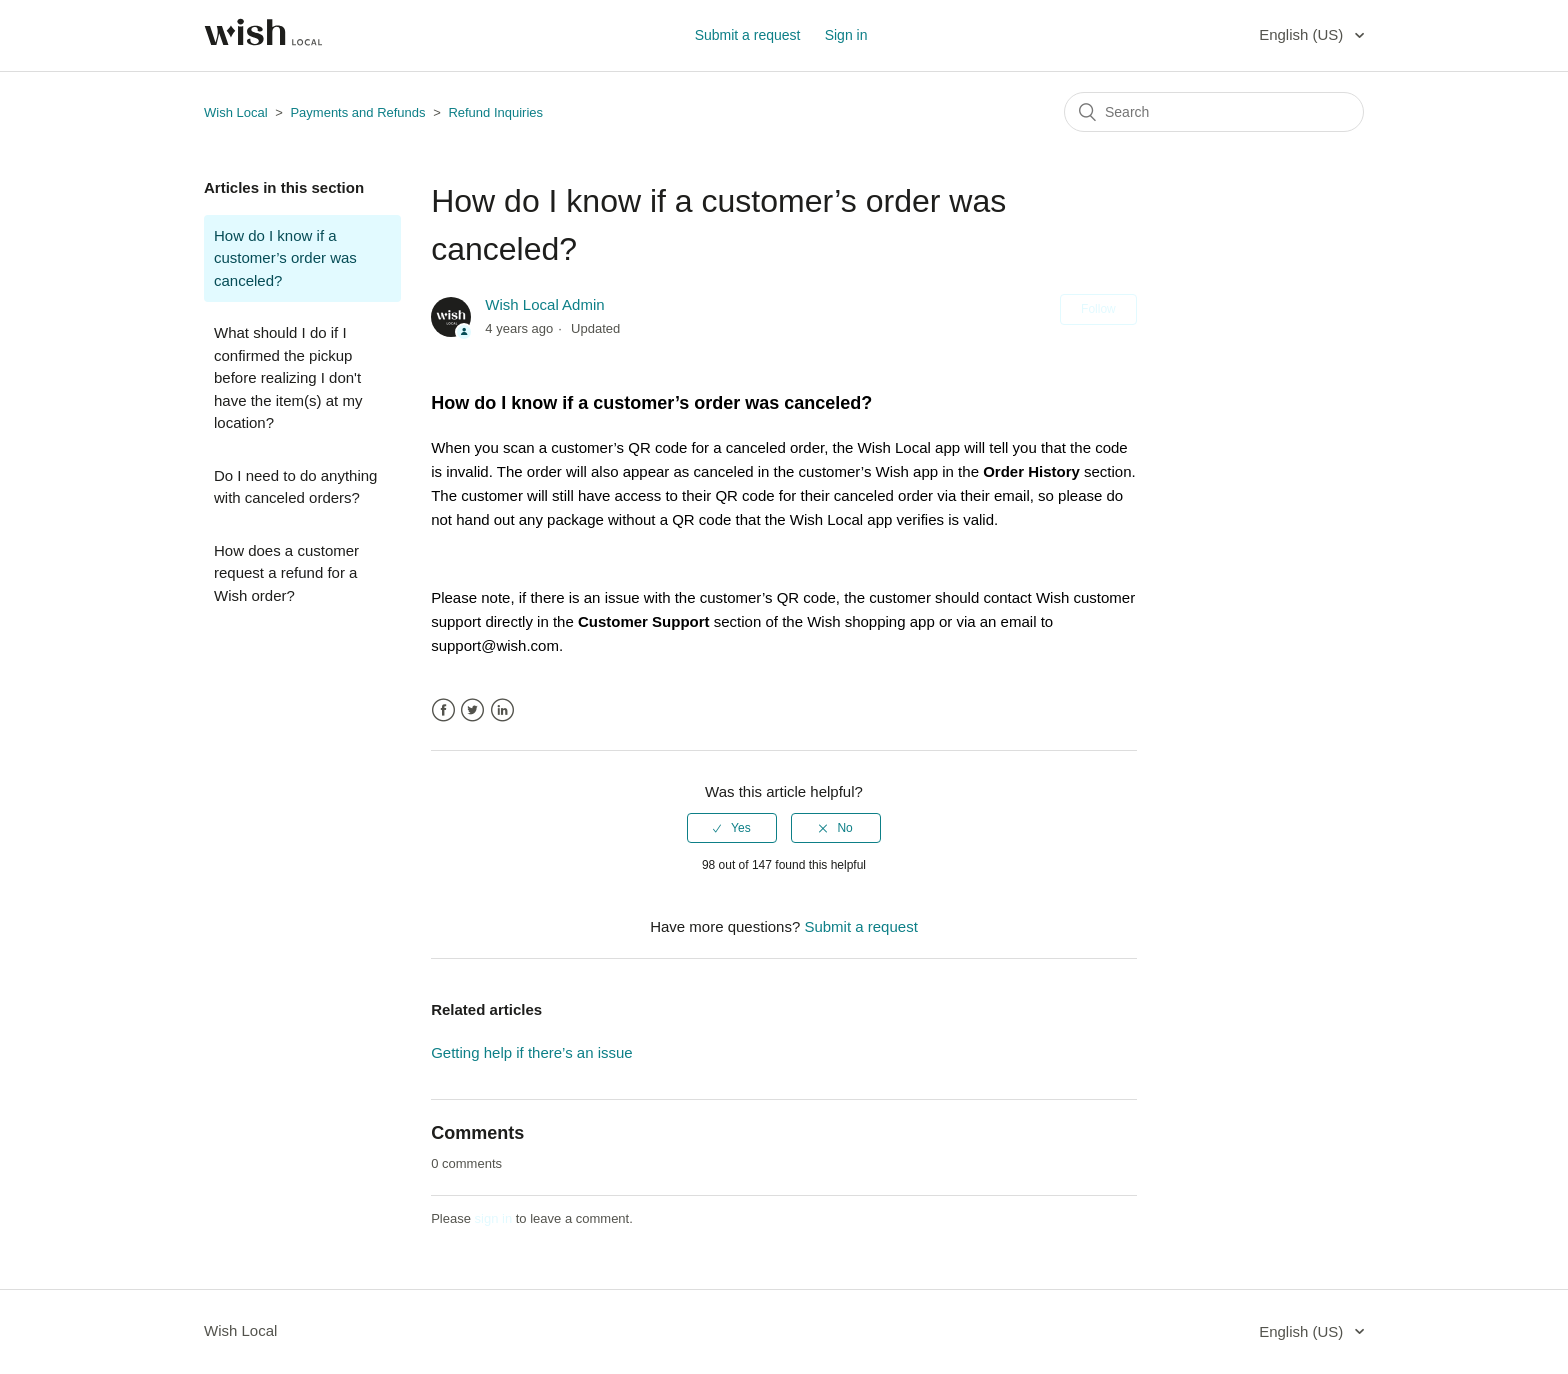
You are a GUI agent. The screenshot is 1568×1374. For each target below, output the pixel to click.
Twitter (472, 710)
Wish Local (237, 112)
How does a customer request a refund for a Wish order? (286, 573)
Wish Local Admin (544, 304)
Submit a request (748, 35)
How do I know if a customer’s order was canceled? (285, 258)
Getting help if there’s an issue (532, 1052)
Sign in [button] (846, 35)
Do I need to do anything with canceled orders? (295, 487)
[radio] (732, 828)
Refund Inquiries (495, 112)
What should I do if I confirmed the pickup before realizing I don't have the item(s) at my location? (288, 377)
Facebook (443, 710)
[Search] (1214, 112)
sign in (494, 1218)
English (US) (1303, 34)
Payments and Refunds (359, 112)
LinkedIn (502, 710)
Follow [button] (1098, 309)
